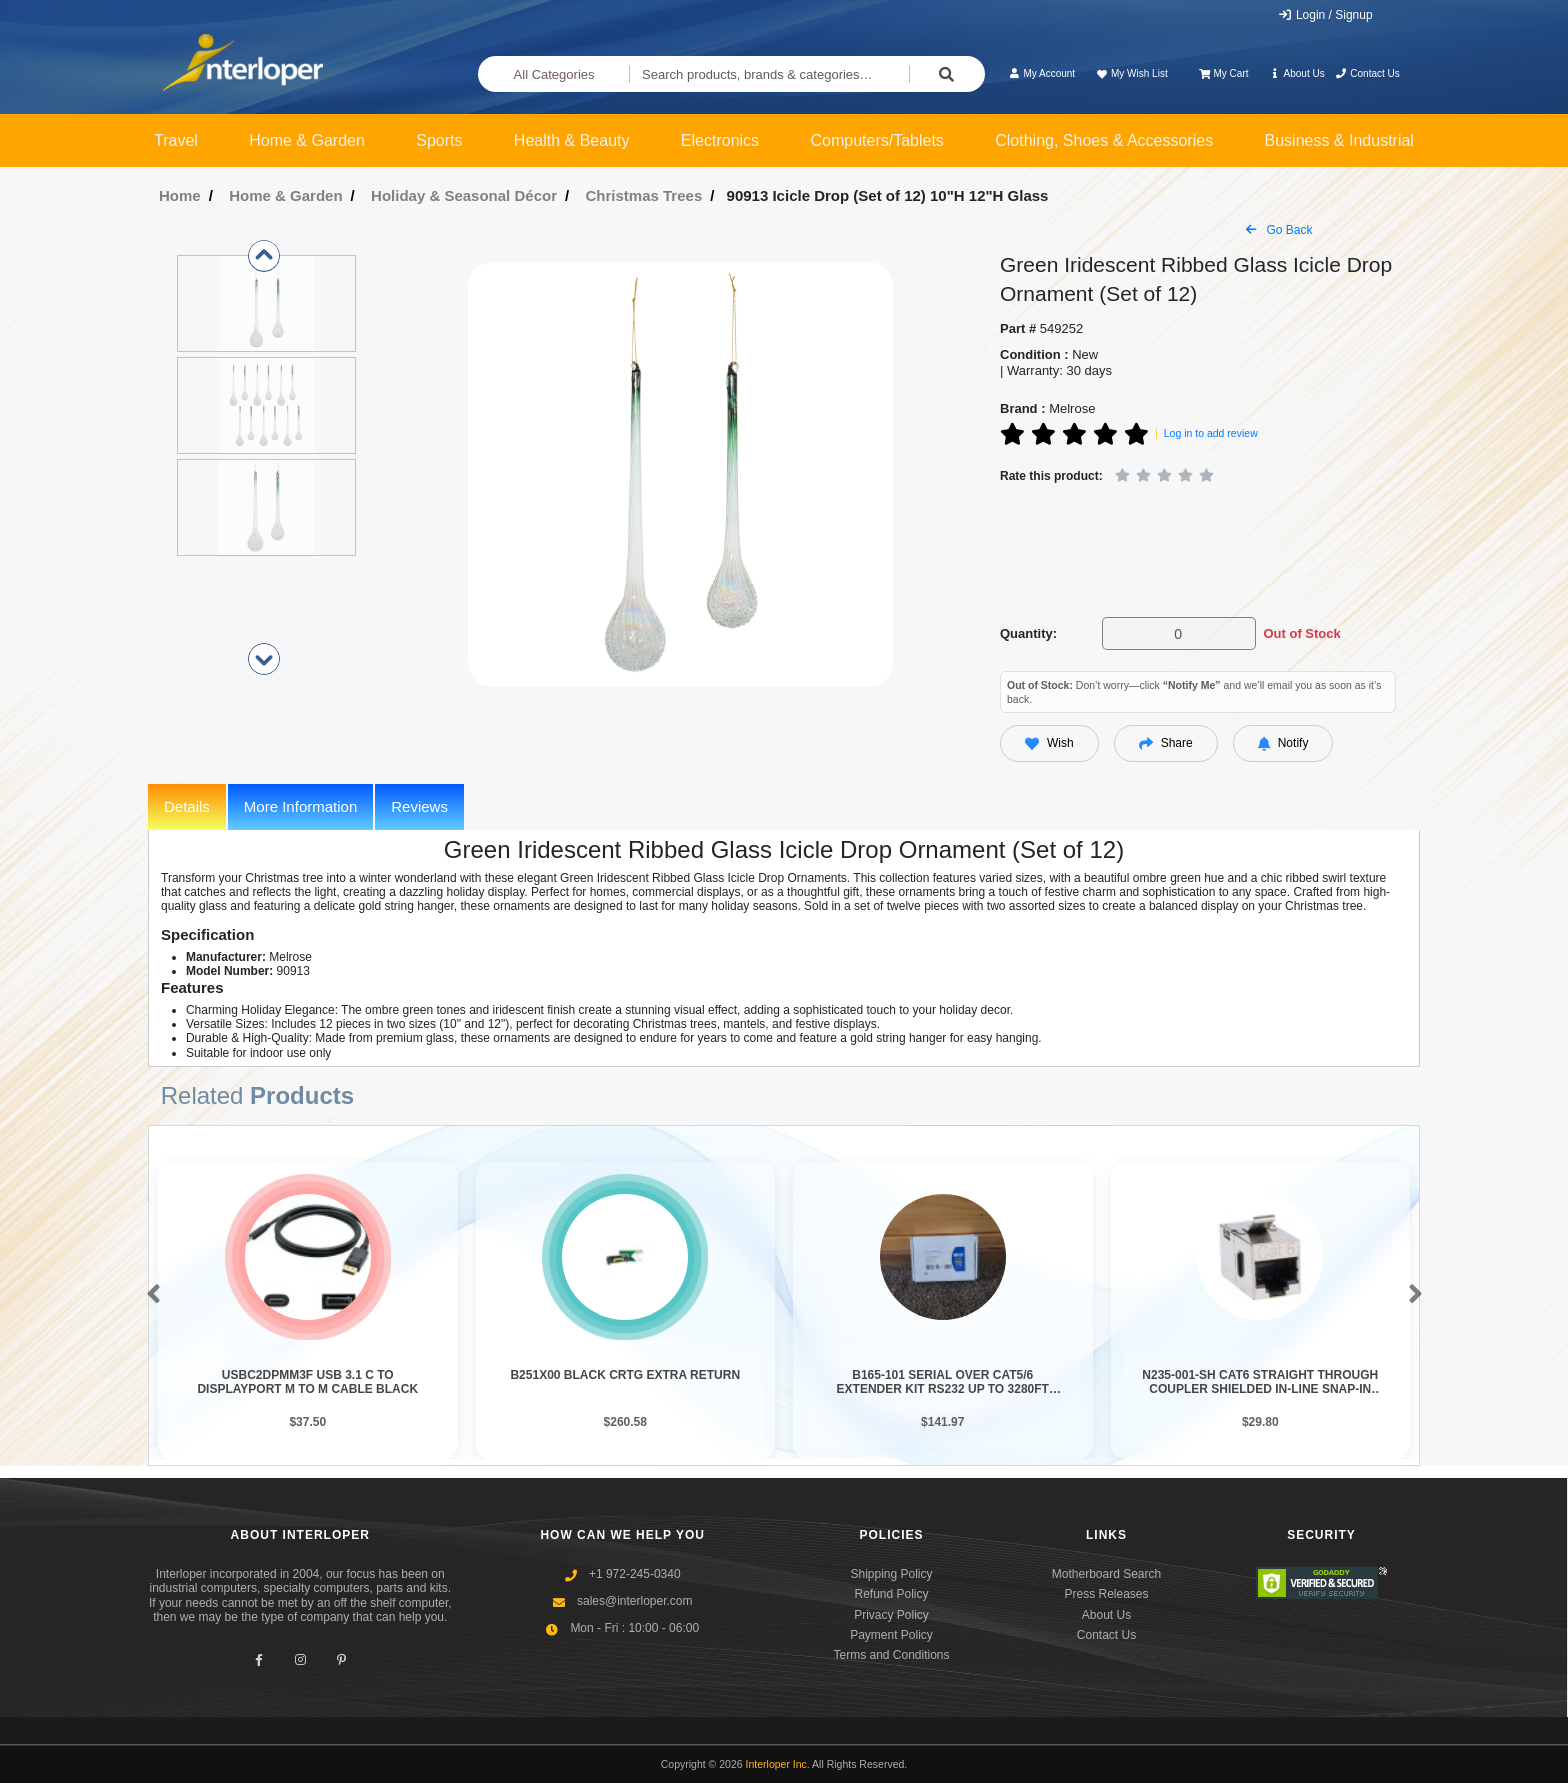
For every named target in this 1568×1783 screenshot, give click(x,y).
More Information (300, 806)
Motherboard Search (1106, 1574)
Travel (176, 140)
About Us (1297, 73)
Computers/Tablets (876, 140)
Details (187, 806)
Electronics (720, 140)
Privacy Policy (891, 1615)
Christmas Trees (644, 195)
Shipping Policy (891, 1574)
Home (180, 195)
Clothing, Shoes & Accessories (1104, 140)
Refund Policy (891, 1594)
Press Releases (1106, 1594)
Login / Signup (1325, 15)
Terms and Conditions (891, 1655)
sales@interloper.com (635, 1601)
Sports (439, 140)
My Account (1041, 73)
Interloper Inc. (778, 1764)
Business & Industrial (1339, 140)
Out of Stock (1301, 633)
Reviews (419, 806)
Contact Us (1367, 73)
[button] (149, 1295)
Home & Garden (307, 140)
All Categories (554, 74)
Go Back (1279, 230)
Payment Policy (891, 1635)
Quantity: (1028, 633)
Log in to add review (1211, 433)
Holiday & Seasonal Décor (464, 195)
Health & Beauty (572, 140)
